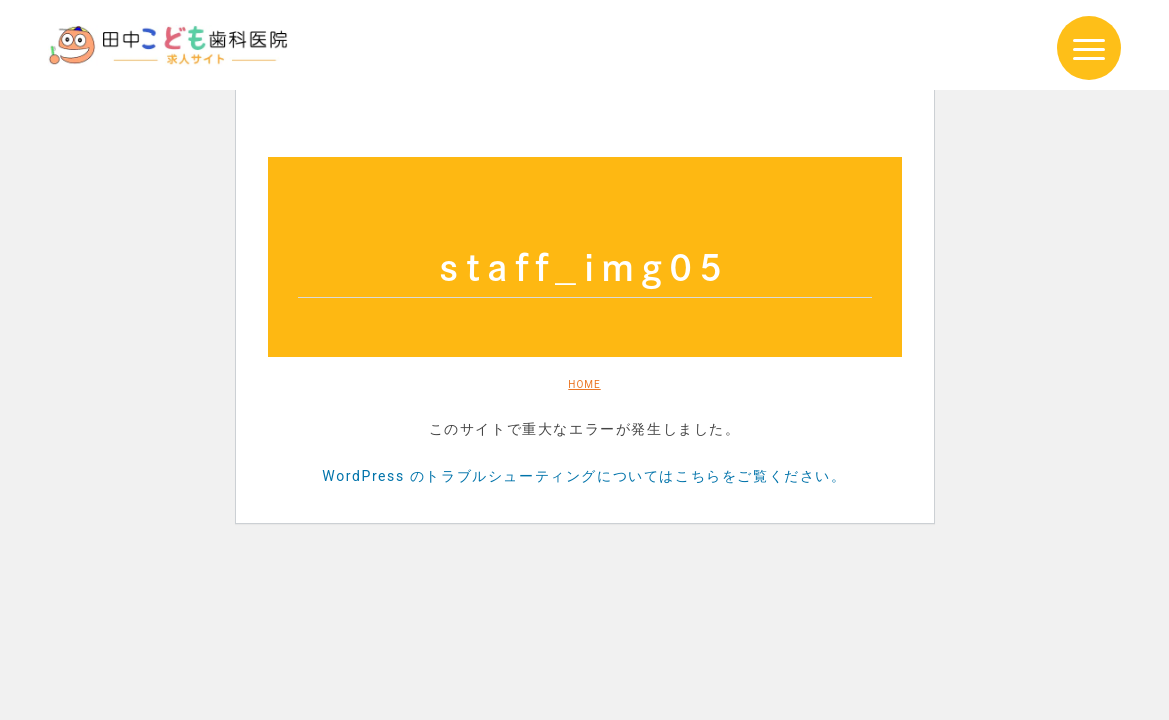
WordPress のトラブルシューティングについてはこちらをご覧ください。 (584, 476)
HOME (584, 384)
